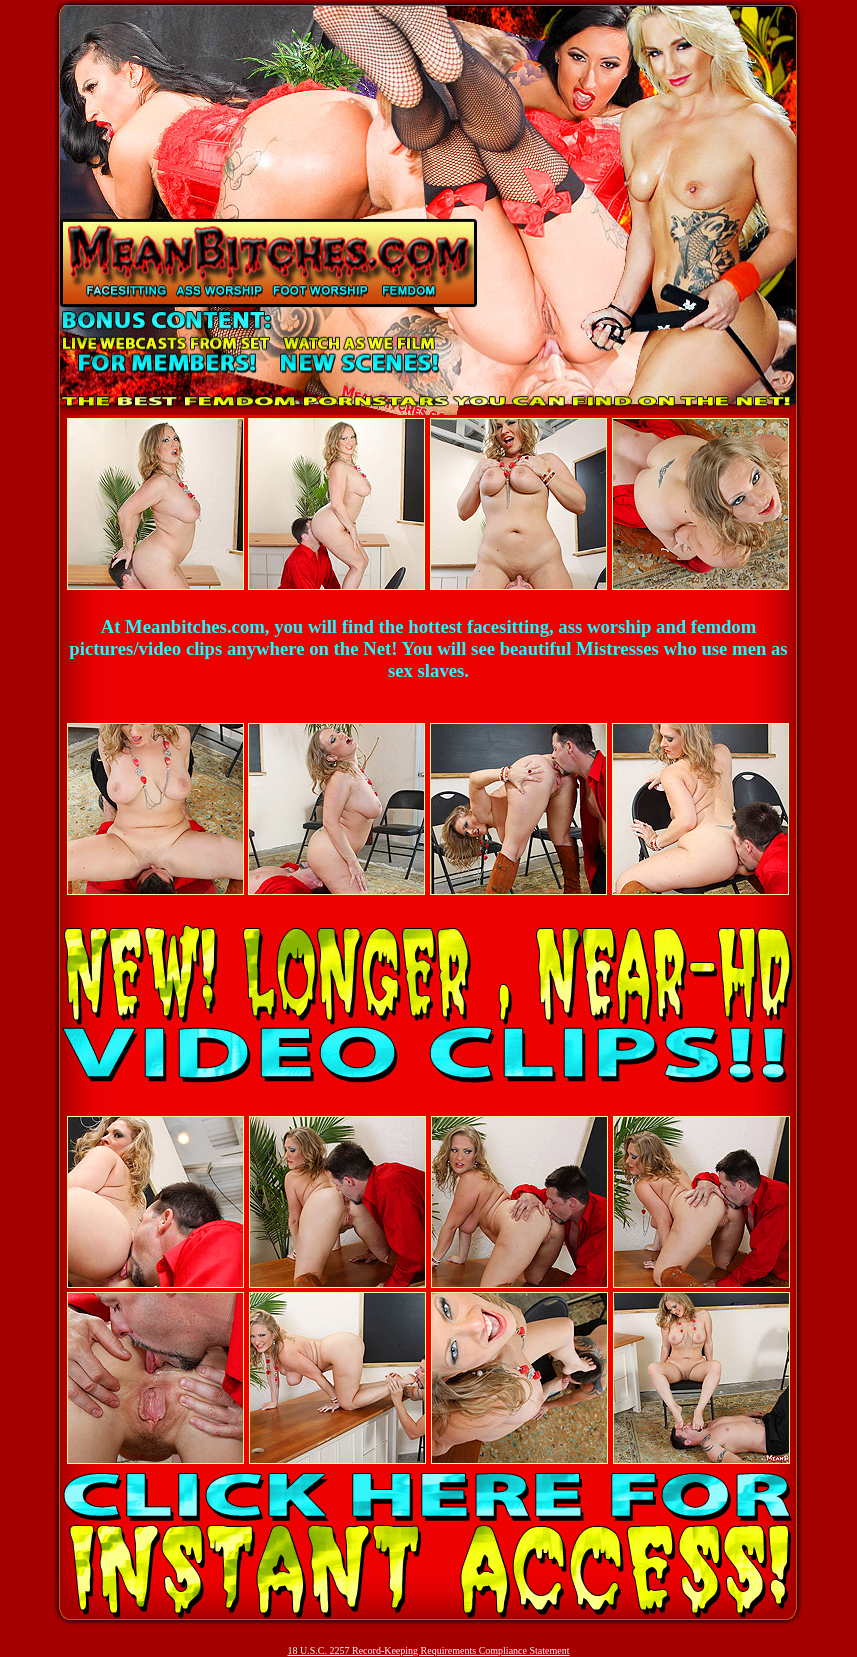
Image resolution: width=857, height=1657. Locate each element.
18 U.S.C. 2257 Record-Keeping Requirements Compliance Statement (429, 1650)
